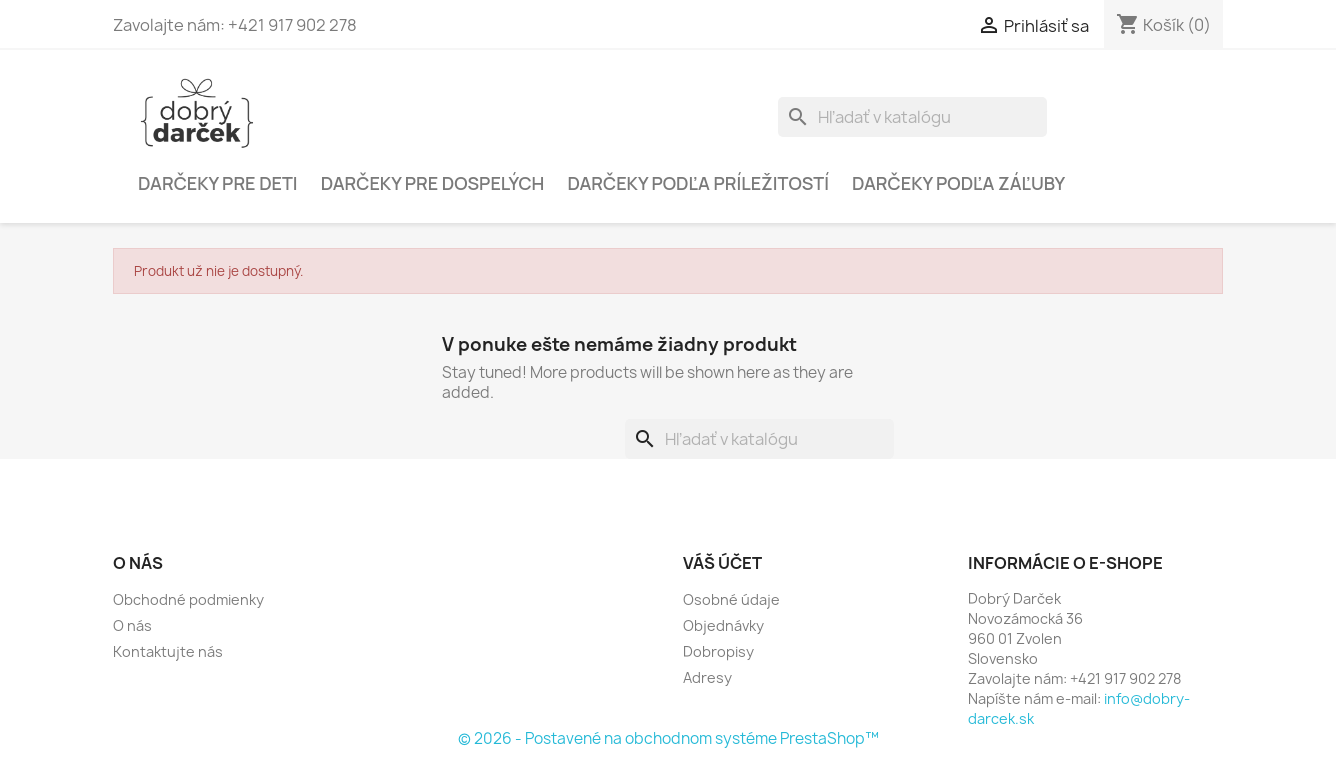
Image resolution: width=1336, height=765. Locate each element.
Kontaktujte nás (168, 651)
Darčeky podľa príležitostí (698, 183)
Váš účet (722, 563)
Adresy (707, 677)
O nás (132, 625)
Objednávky (723, 625)
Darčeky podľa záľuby (958, 183)
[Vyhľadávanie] (912, 117)
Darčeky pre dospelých (433, 183)
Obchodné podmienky (188, 599)
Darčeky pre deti (218, 183)
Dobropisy (718, 651)
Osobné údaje (731, 599)
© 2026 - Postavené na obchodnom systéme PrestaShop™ (668, 738)
